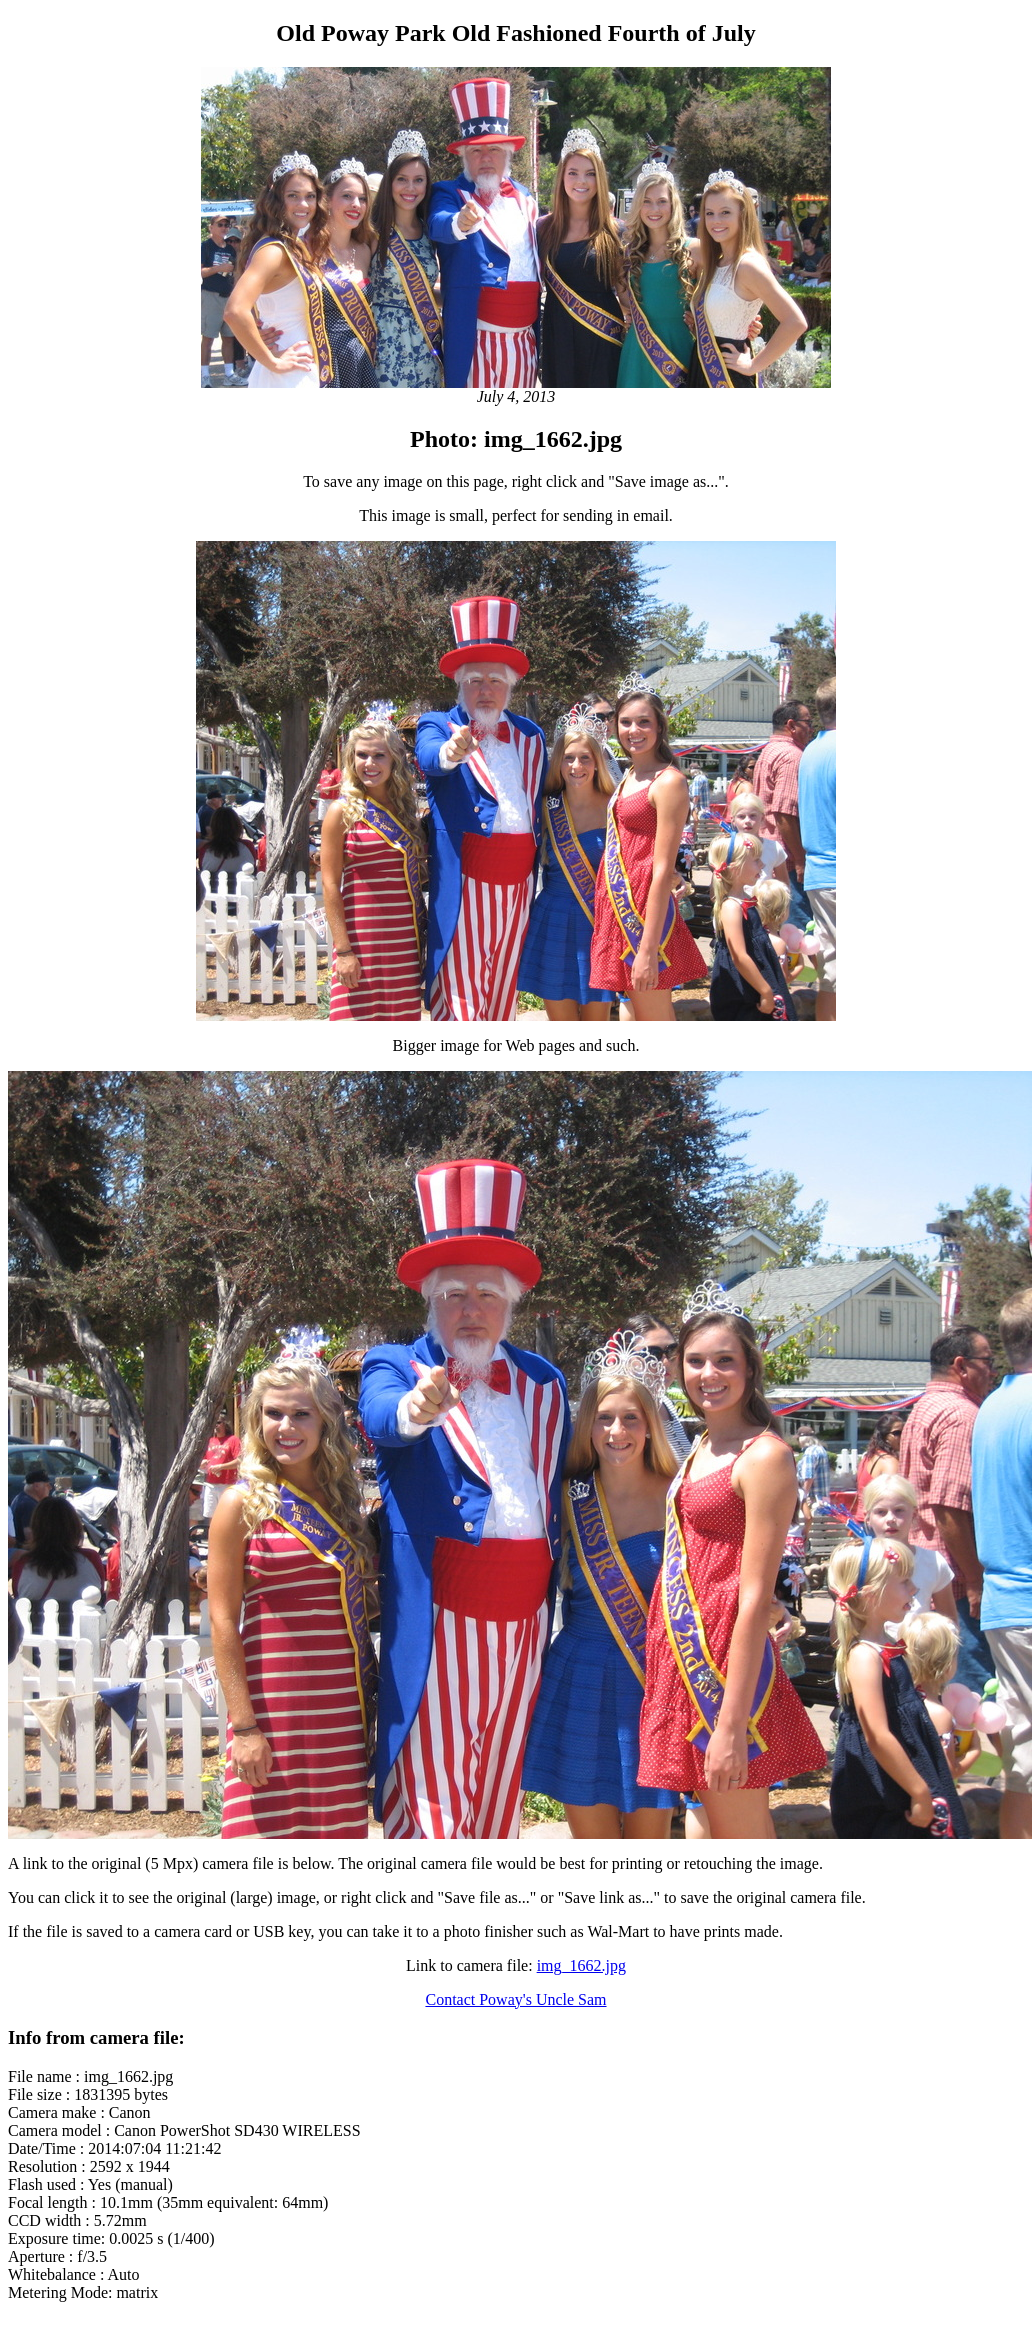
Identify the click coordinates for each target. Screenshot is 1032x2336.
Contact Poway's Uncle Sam (515, 1999)
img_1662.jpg (581, 1965)
